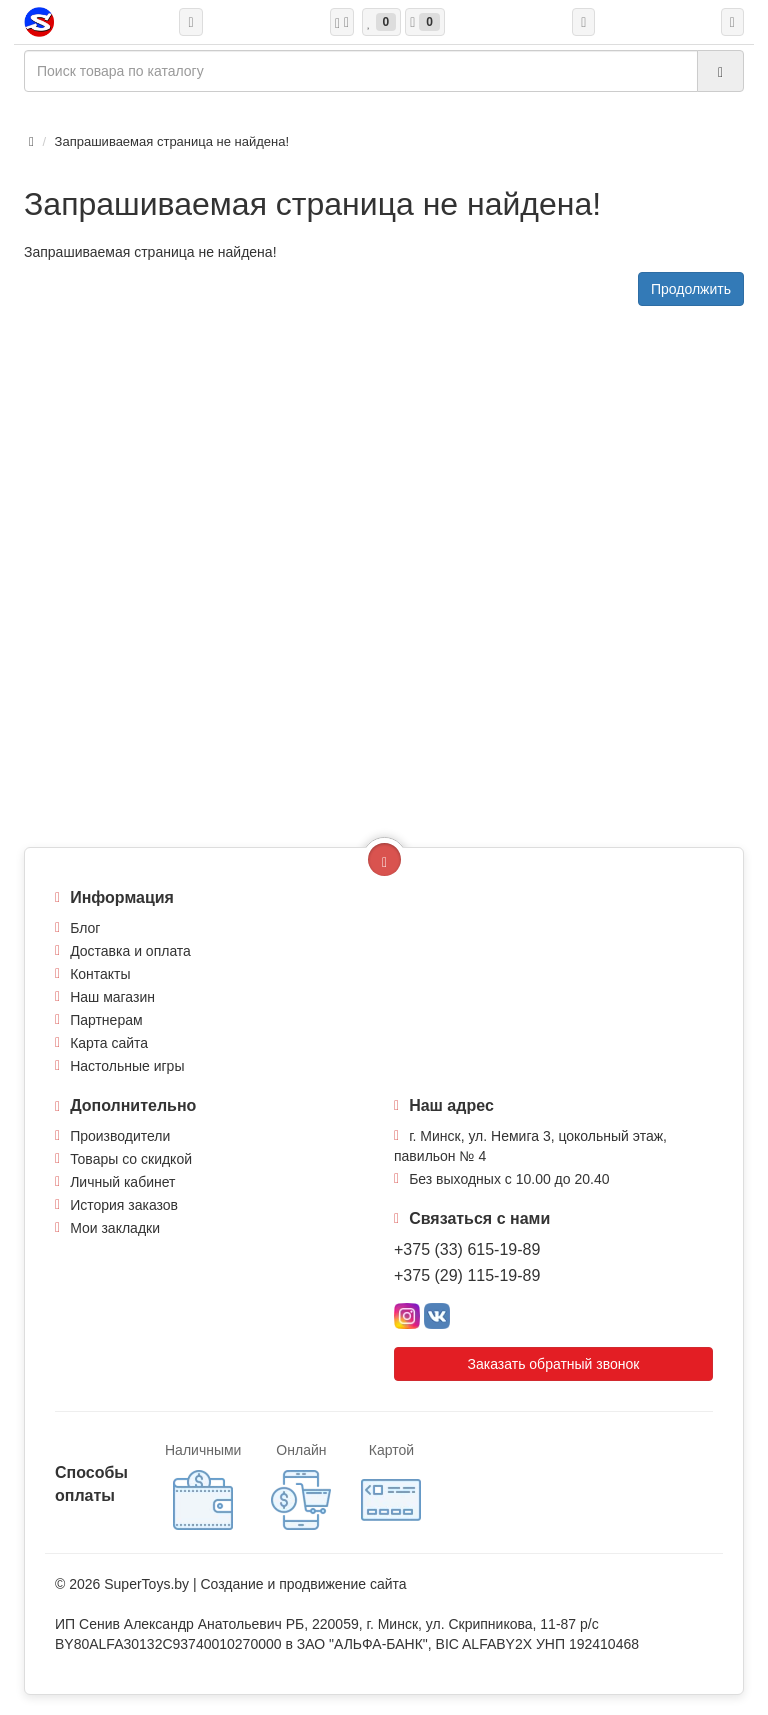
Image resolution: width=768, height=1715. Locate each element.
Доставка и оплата (130, 951)
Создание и (239, 1584)
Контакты (100, 974)
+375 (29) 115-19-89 (467, 1275)
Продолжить (691, 289)
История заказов (124, 1205)
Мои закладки (115, 1228)
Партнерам (106, 1020)
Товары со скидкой (131, 1159)
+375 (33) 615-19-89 (467, 1249)
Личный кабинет (122, 1182)
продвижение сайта (342, 1584)
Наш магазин (112, 997)
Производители (120, 1136)
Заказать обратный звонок (554, 1364)
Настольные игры (127, 1066)
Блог (85, 928)
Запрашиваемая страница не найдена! (172, 141)
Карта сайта (109, 1043)
